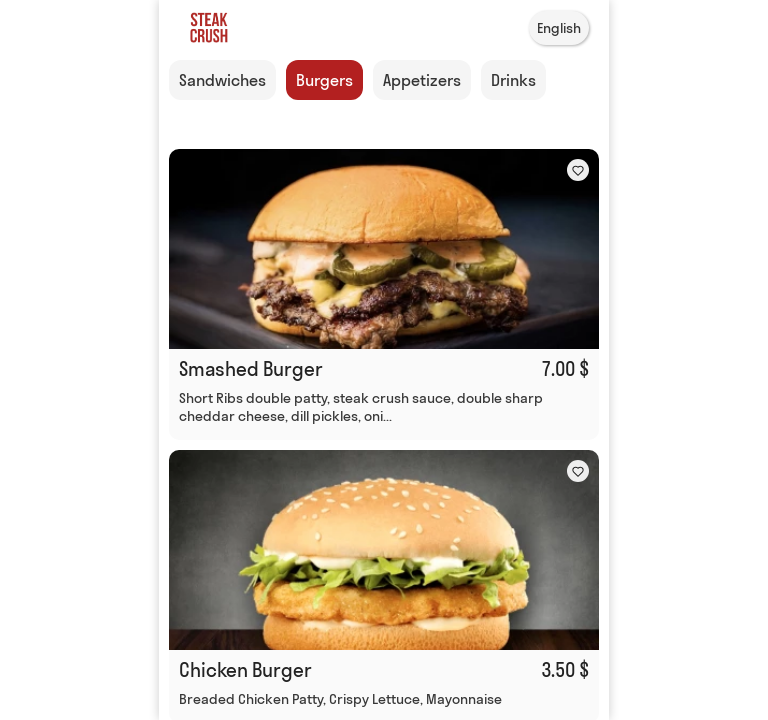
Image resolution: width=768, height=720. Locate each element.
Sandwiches (222, 80)
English (559, 28)
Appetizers (422, 80)
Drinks (513, 80)
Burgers (324, 80)
